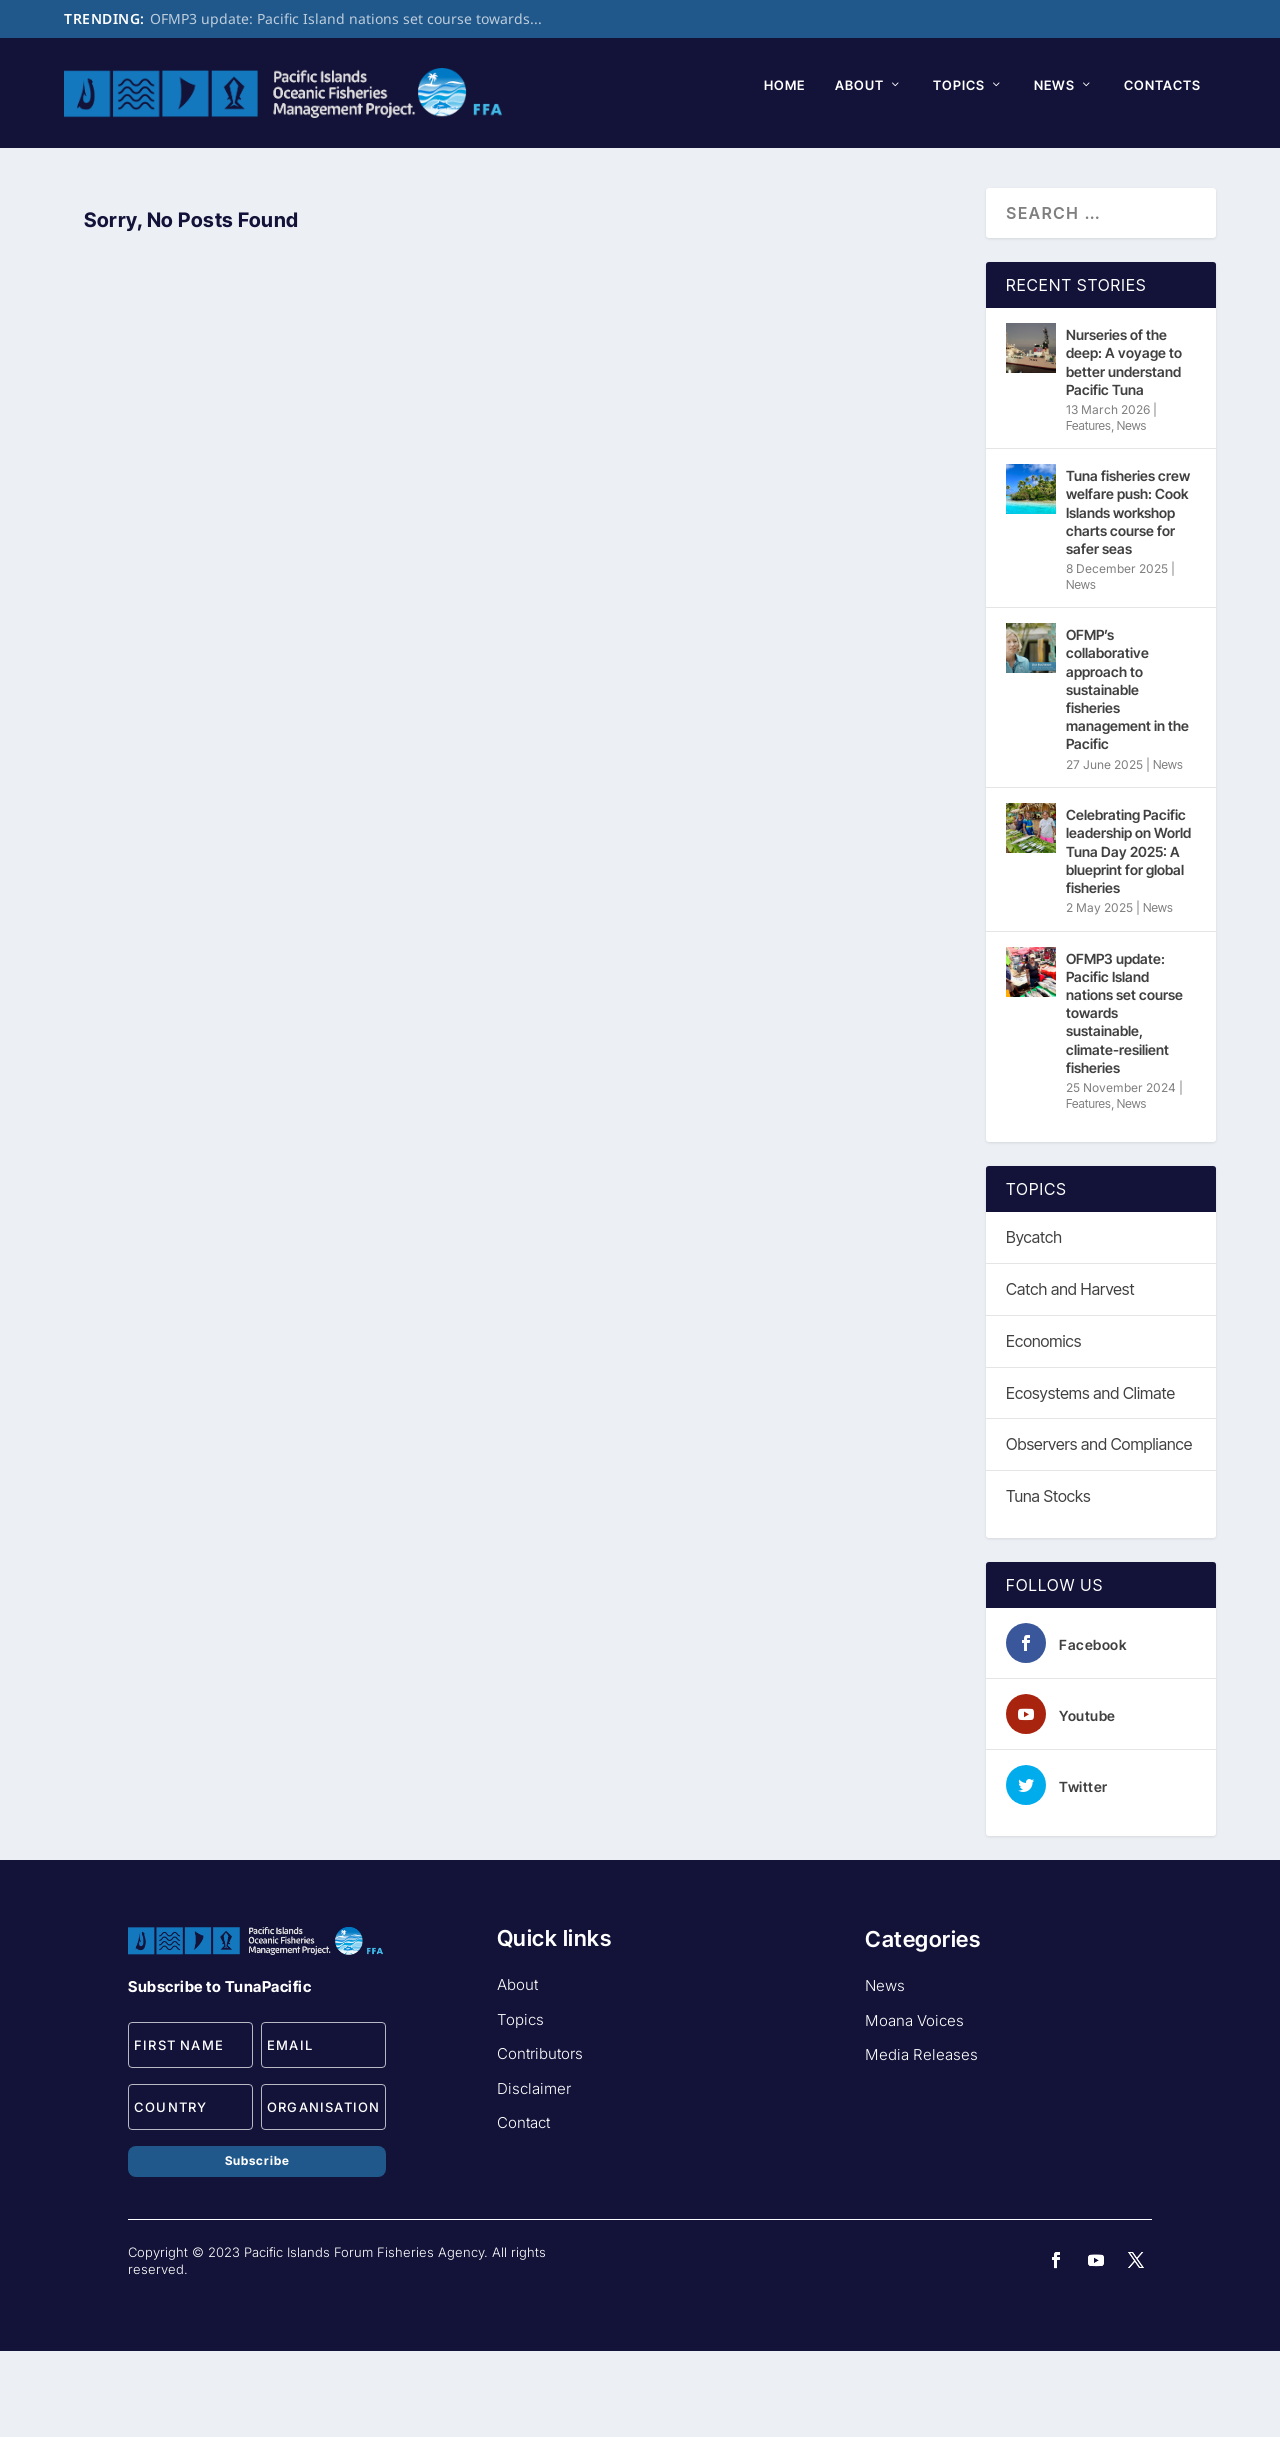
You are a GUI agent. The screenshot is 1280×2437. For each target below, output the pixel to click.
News (369, 170)
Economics (1043, 1426)
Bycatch (1034, 1323)
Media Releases (921, 2140)
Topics (274, 170)
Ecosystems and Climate (1090, 1478)
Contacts (477, 170)
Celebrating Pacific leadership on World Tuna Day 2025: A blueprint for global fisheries (1128, 937)
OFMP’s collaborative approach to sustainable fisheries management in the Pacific (1127, 775)
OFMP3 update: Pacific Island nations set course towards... (346, 18)
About (174, 170)
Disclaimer (534, 2173)
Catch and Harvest (1070, 1374)
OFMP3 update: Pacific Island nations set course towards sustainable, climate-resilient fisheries (1124, 1098)
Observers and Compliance (1099, 1530)
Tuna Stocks (1048, 1582)
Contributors (540, 2139)
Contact (523, 2208)
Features (1088, 510)
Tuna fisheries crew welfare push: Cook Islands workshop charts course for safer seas (1128, 598)
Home (99, 170)
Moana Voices (914, 2105)
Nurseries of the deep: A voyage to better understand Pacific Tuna (1124, 448)
